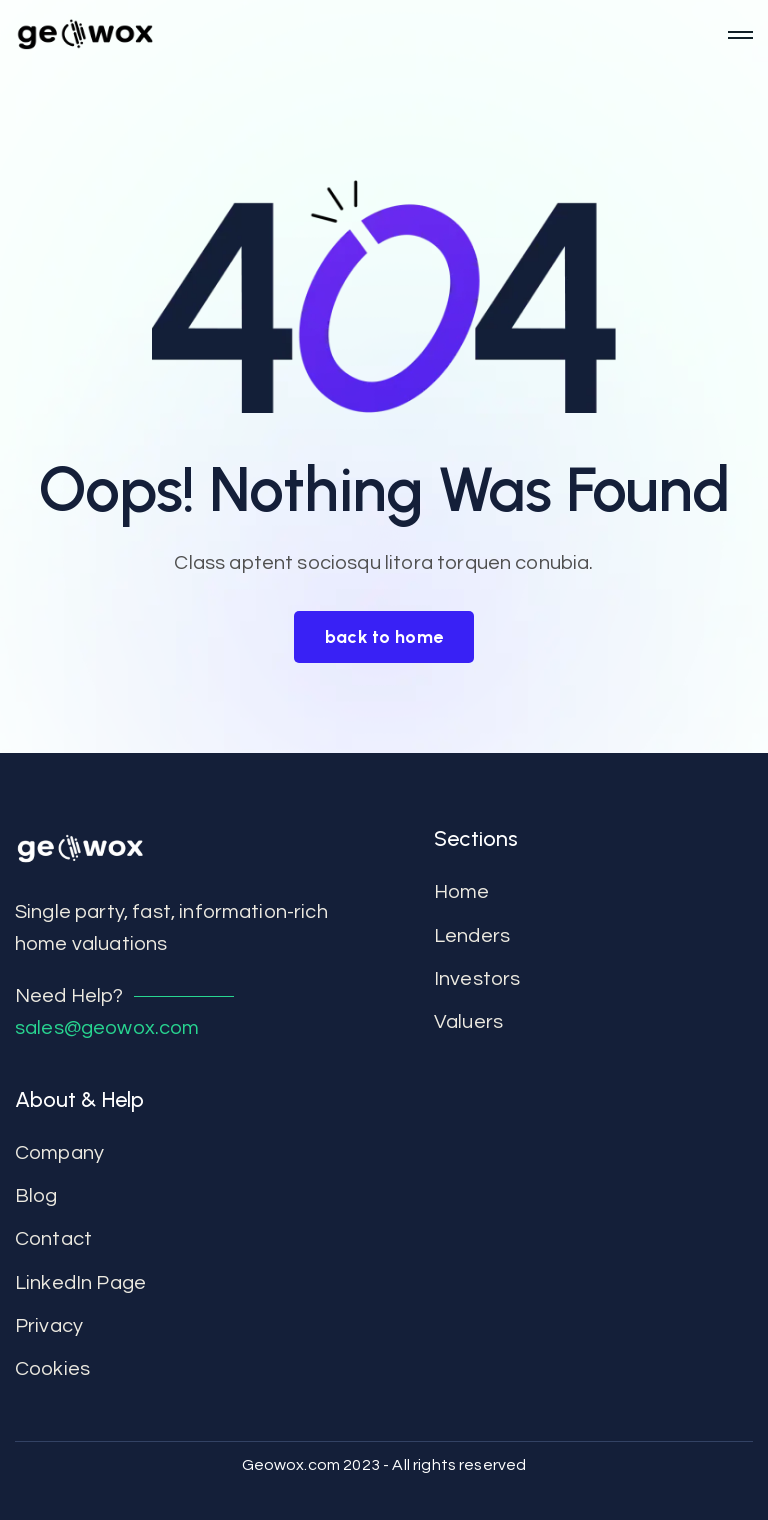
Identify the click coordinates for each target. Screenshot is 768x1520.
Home (462, 892)
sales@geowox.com (107, 1028)
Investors (477, 979)
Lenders (472, 936)
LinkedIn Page (80, 1283)
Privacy (49, 1326)
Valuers (468, 1022)
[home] (364, 35)
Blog (36, 1196)
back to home (384, 637)
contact (53, 1239)
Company (59, 1153)
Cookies (52, 1369)
